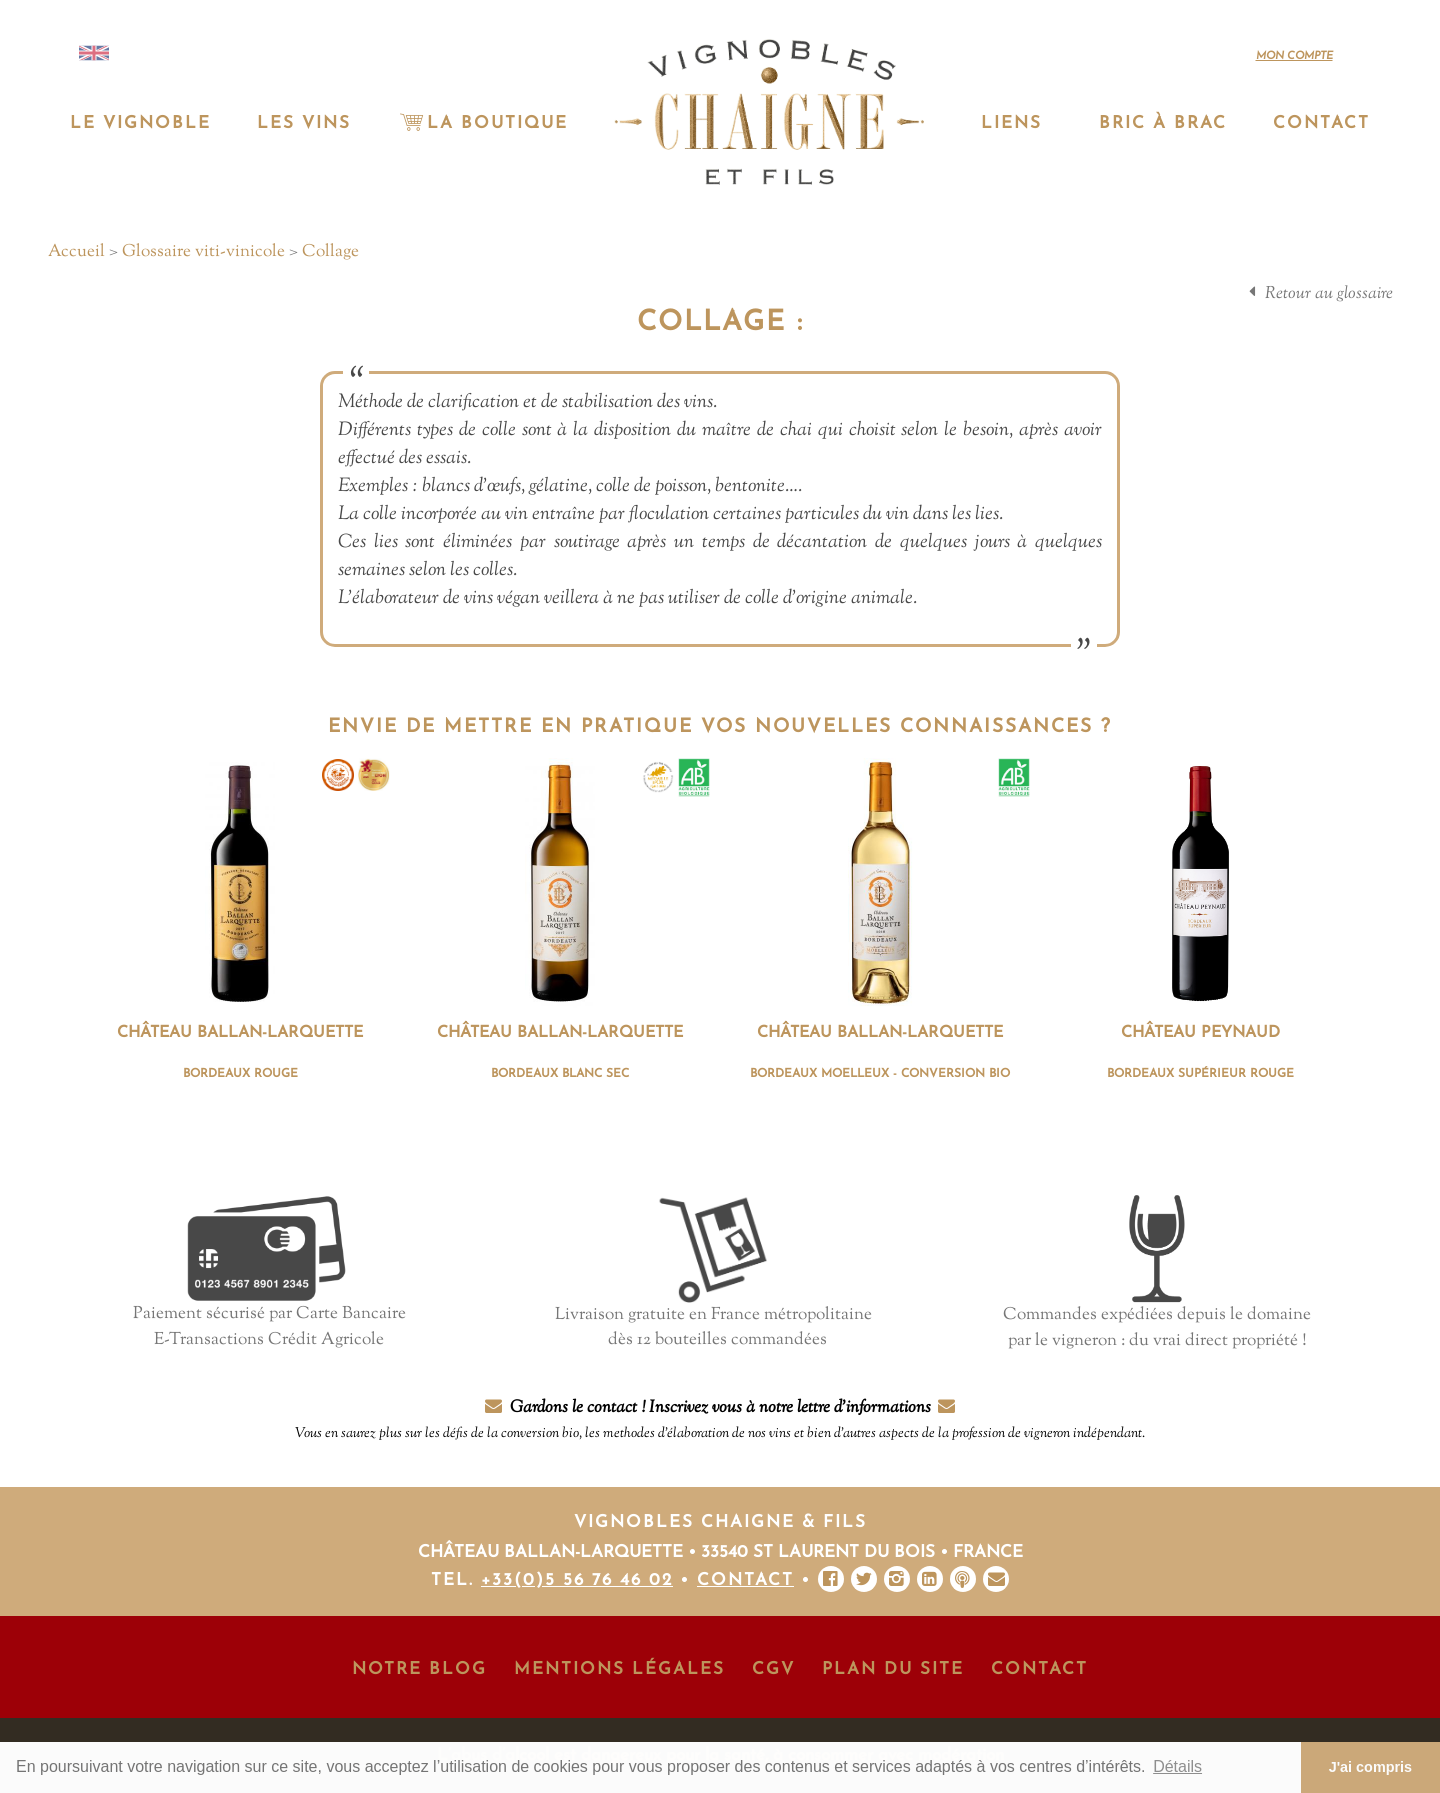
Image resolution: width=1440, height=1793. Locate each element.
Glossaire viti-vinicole (203, 252)
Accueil (76, 252)
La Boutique (482, 123)
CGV (773, 1669)
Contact (1321, 123)
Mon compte (1294, 56)
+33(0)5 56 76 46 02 (577, 1580)
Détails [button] (1177, 1766)
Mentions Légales (619, 1669)
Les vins (304, 123)
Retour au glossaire (1329, 294)
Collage (330, 252)
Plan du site (893, 1669)
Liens (1011, 123)
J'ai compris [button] (1370, 1767)
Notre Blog (419, 1669)
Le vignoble (140, 123)
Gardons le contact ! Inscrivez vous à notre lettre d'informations (720, 1420)
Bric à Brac (1163, 123)
